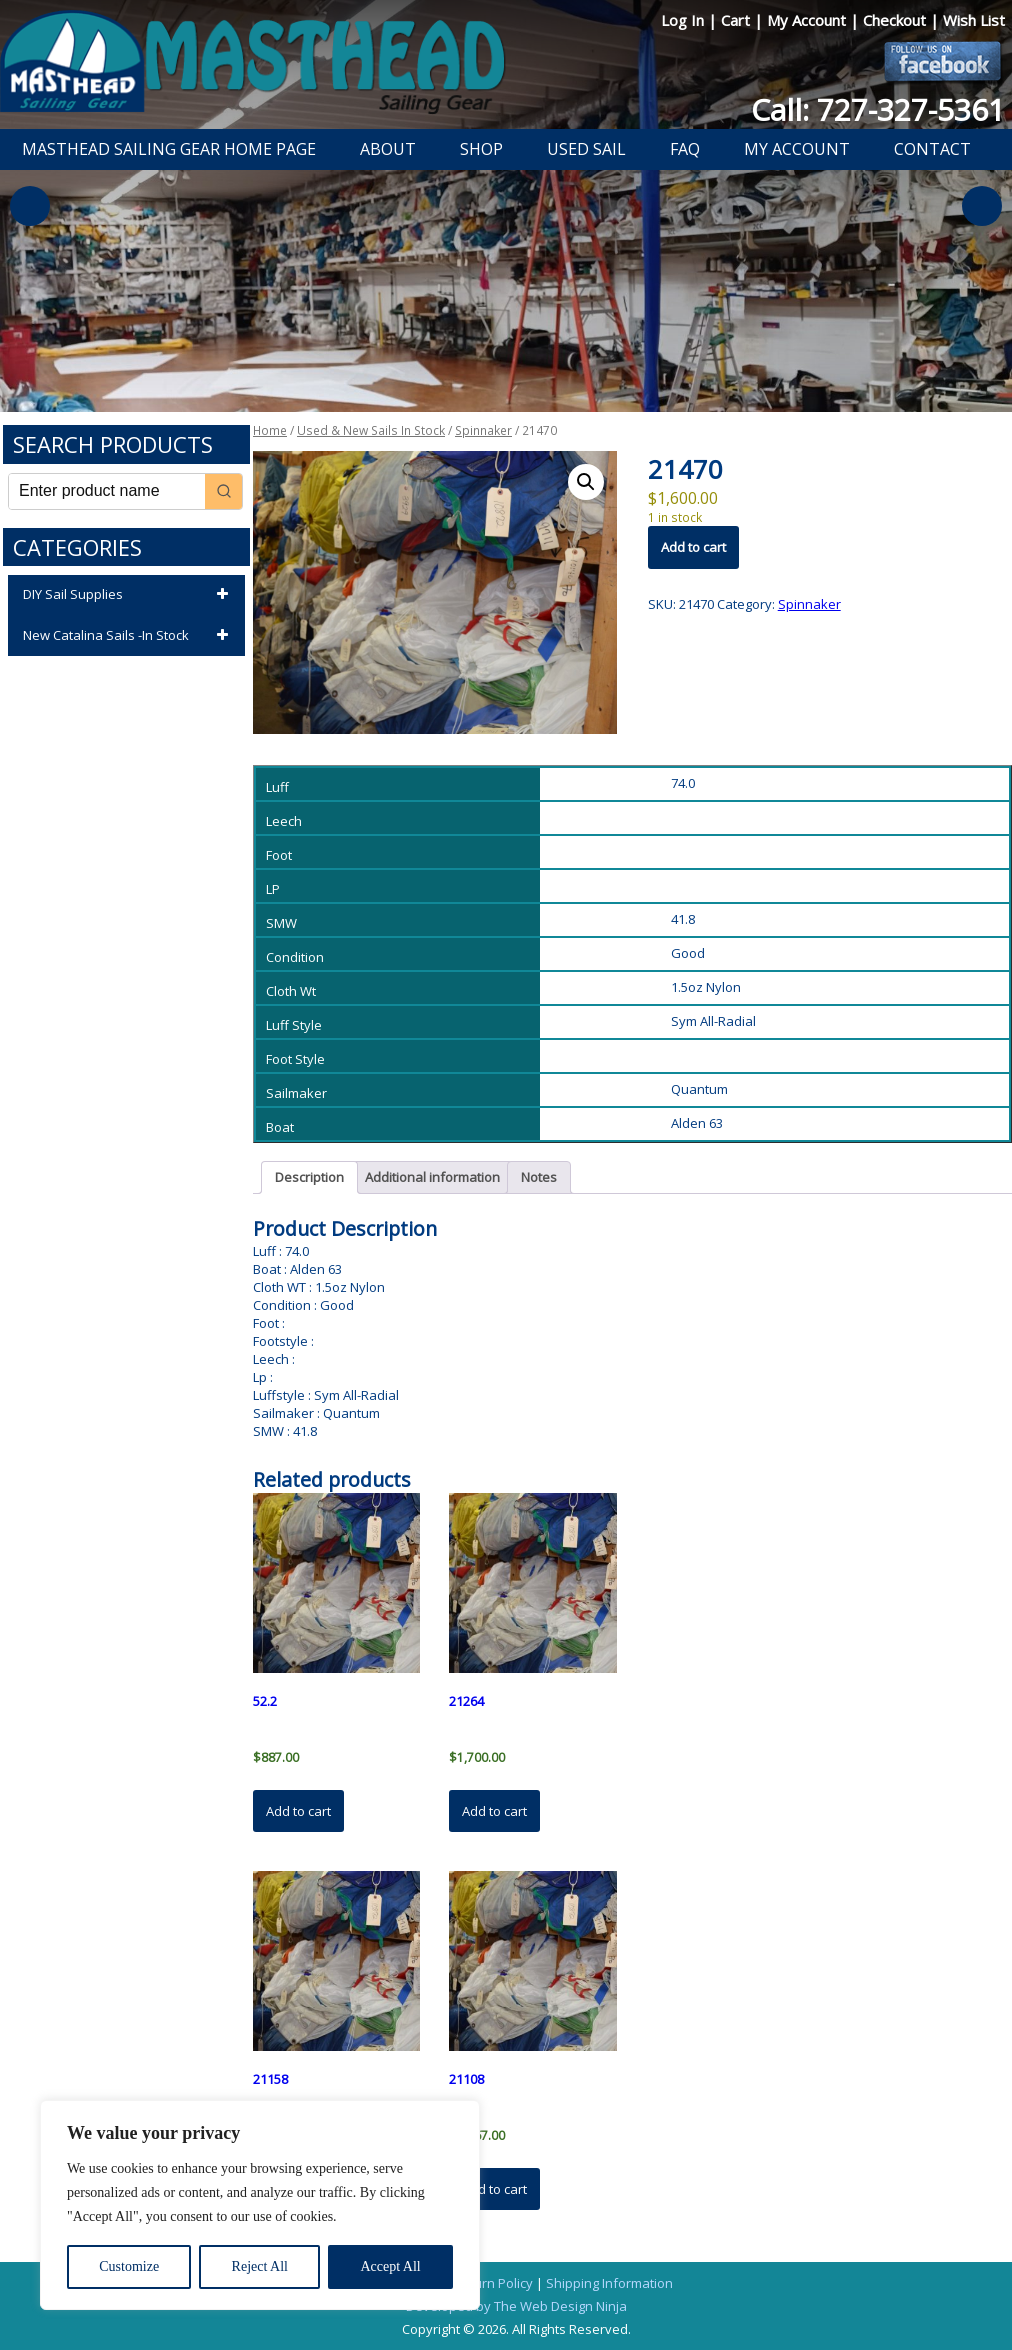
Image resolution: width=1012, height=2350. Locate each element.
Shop (481, 149)
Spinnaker (483, 430)
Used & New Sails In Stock (371, 430)
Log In (684, 20)
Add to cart (693, 547)
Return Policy (493, 2283)
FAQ (685, 149)
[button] (586, 482)
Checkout (896, 20)
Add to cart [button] (298, 1811)
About (388, 149)
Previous (30, 206)
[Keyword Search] (107, 491)
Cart (737, 20)
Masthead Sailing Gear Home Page (169, 149)
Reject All (260, 2266)
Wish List (974, 20)
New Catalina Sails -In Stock (129, 636)
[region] (260, 2205)
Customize (129, 2266)
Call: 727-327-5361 (878, 109)
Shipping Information (609, 2283)
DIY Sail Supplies (129, 595)
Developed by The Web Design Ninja (516, 2306)
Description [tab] (309, 1177)
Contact (932, 149)
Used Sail (586, 149)
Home (270, 430)
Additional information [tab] (432, 1177)
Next (982, 206)
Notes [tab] (539, 1177)
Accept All (390, 2266)
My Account (808, 20)
